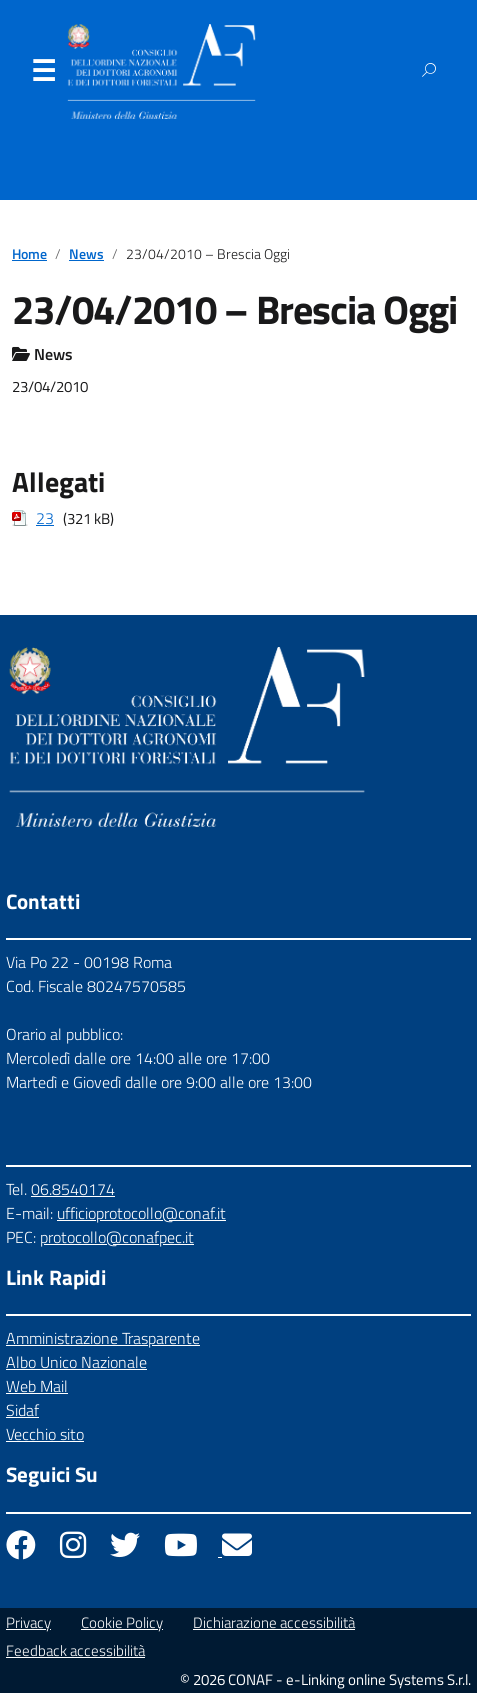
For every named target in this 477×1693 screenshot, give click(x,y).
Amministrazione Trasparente (103, 1338)
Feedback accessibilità (75, 1650)
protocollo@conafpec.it (117, 1237)
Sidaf (22, 1410)
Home (29, 254)
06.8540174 (73, 1189)
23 (45, 518)
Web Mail (37, 1386)
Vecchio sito (45, 1434)
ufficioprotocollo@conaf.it (141, 1213)
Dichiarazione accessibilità (274, 1622)
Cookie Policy (122, 1622)
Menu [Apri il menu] (43, 75)
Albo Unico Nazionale (76, 1362)
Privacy (28, 1622)
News (86, 254)
